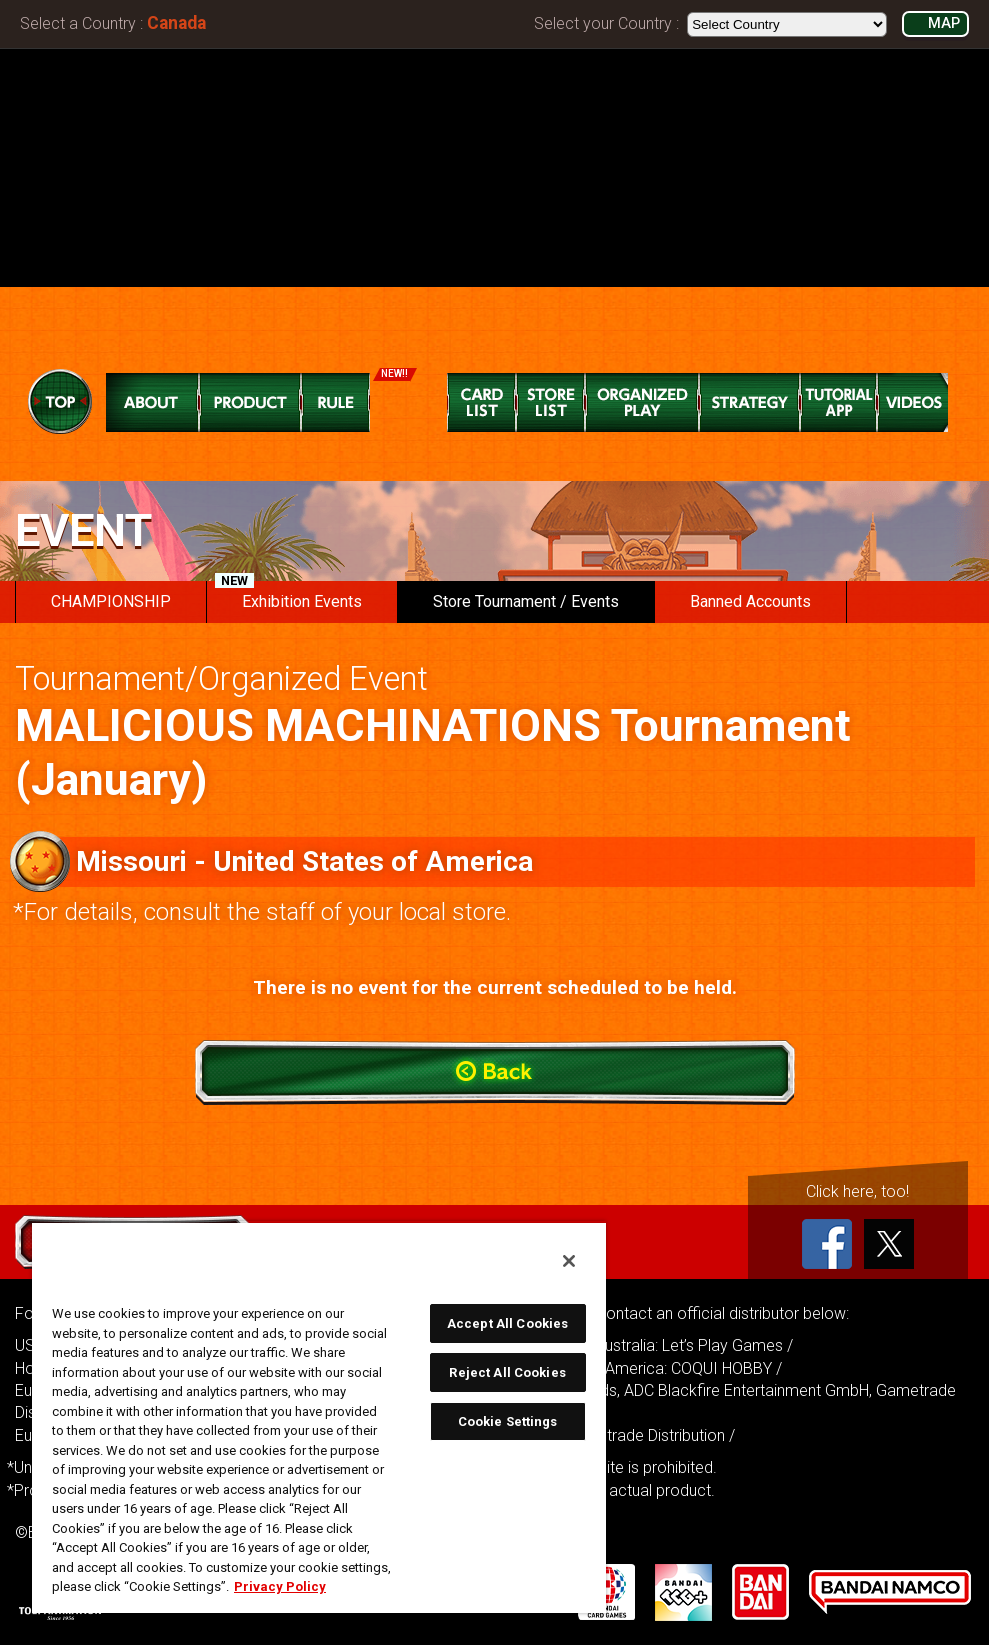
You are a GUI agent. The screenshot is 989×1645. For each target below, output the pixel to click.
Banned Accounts (750, 601)
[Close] (569, 1261)
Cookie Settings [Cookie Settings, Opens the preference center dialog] (508, 1421)
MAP (944, 23)
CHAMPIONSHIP (111, 601)
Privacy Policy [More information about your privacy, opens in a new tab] (280, 1586)
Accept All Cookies (507, 1323)
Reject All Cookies (507, 1372)
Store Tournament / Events (526, 601)
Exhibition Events (288, 596)
